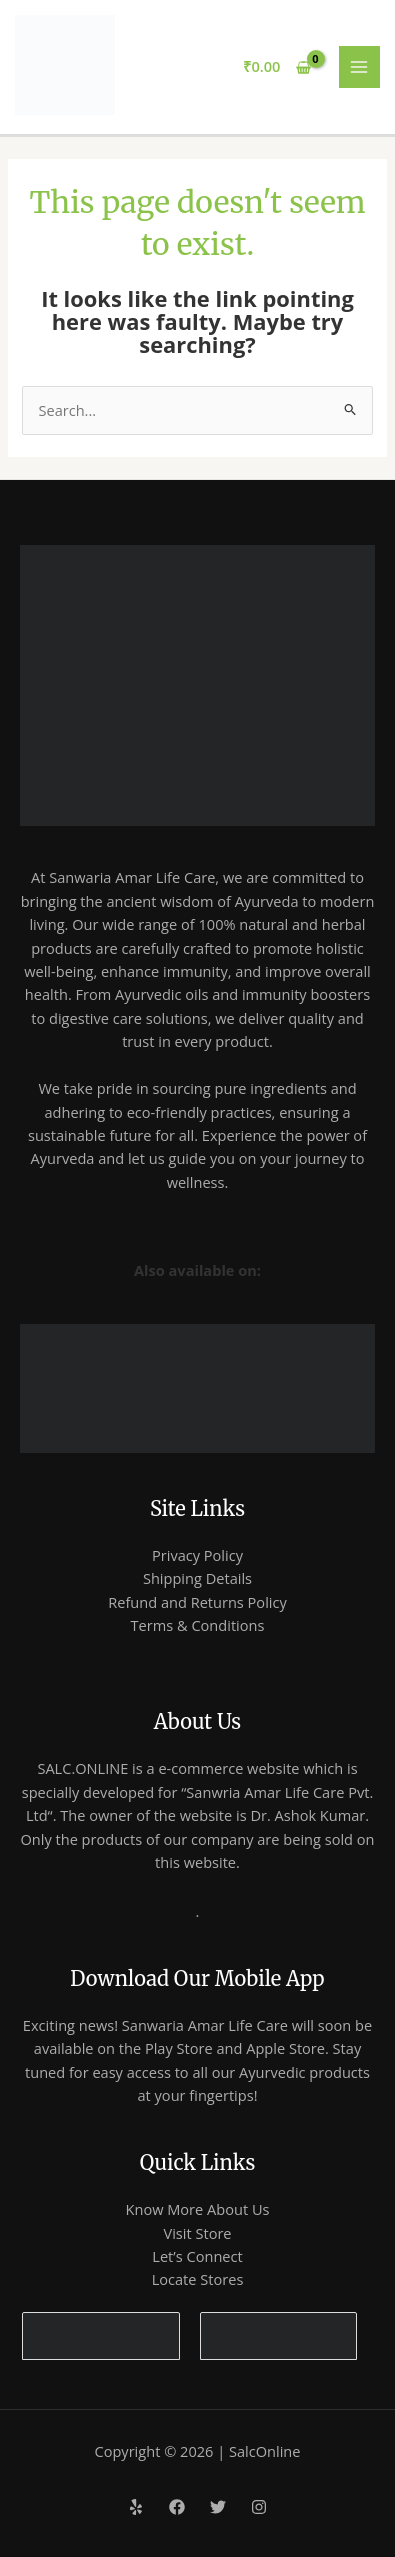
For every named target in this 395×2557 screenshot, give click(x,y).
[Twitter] (218, 2507)
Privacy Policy (197, 1555)
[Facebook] (177, 2507)
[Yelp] (136, 2507)
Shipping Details (197, 1578)
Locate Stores (198, 2279)
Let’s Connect (197, 2256)
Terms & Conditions (198, 1625)
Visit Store (197, 2233)
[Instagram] (259, 2507)
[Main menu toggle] (360, 67)
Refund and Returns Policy (197, 1602)
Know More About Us (198, 2209)
